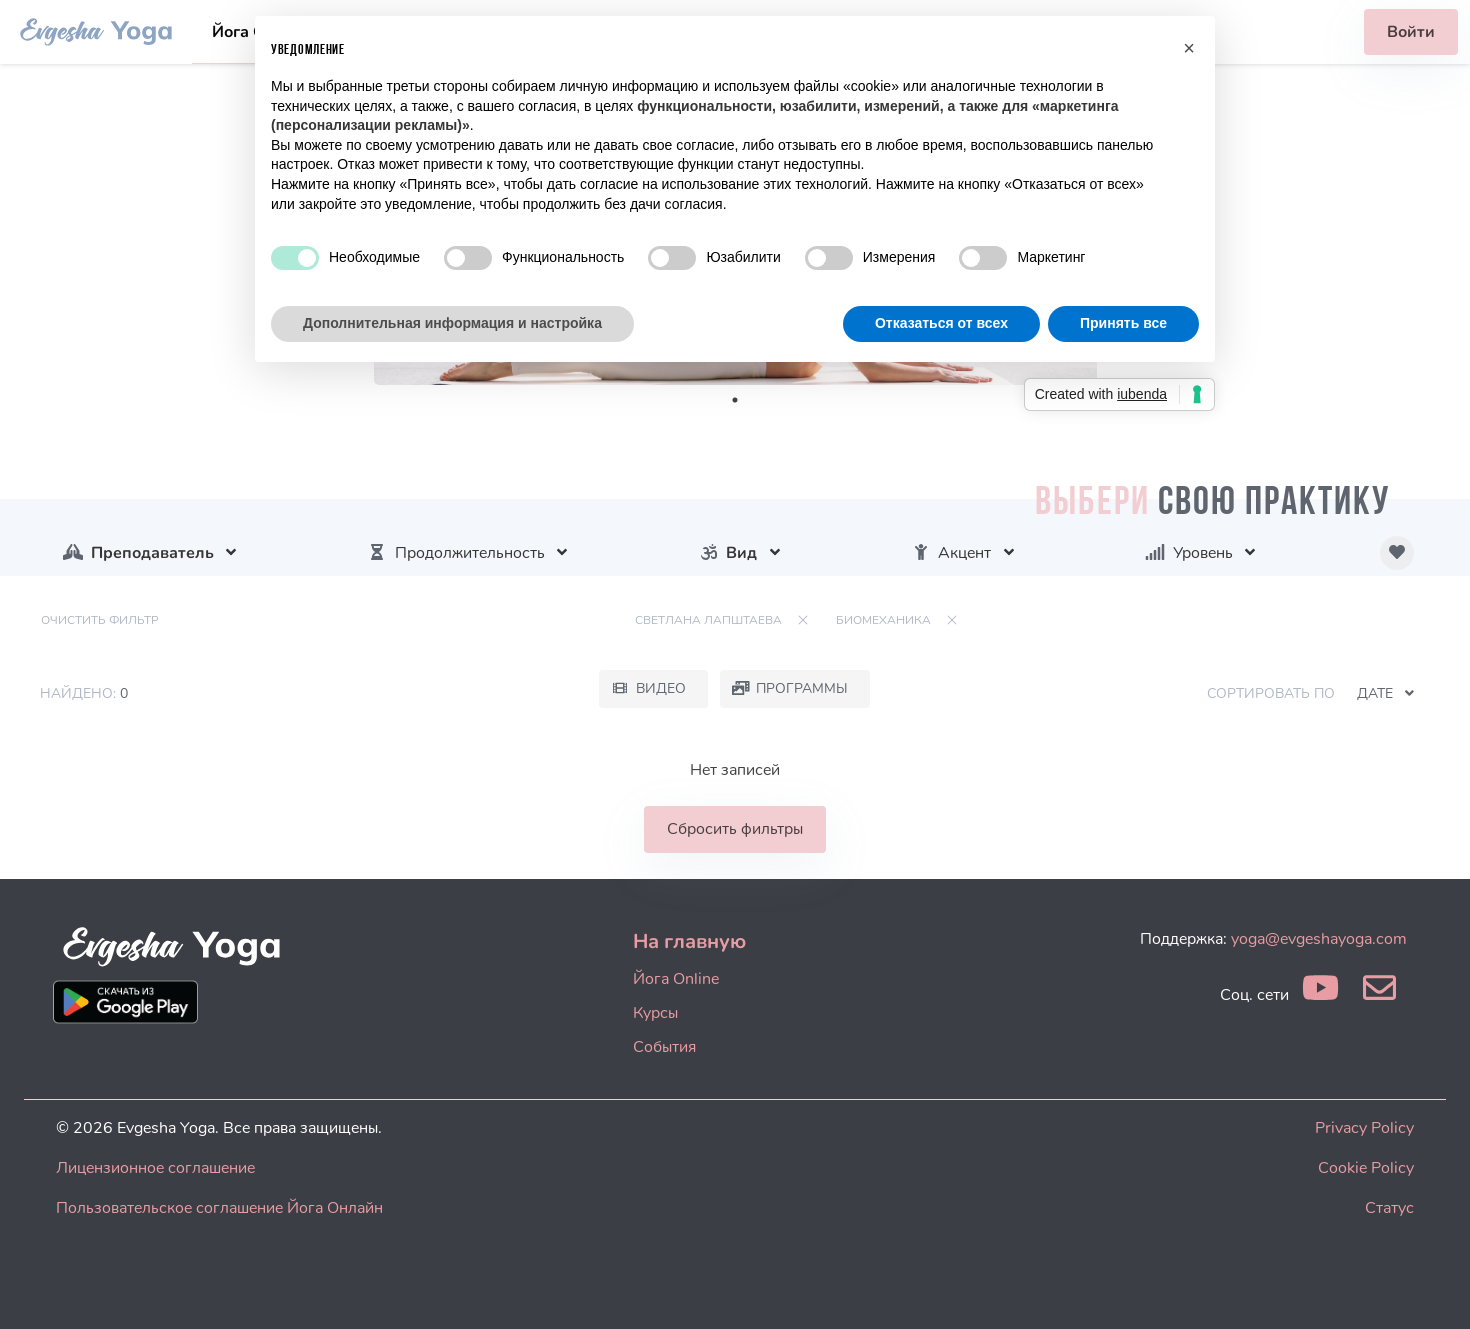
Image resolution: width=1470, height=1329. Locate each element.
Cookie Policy (1366, 1168)
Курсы (655, 1013)
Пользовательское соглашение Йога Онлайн (219, 1208)
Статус (1389, 1208)
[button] (1189, 48)
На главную (689, 941)
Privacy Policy (1364, 1128)
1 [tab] (735, 400)
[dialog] (1432, 1289)
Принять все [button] (1123, 323)
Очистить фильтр (100, 620)
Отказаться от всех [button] (941, 323)
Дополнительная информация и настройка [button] (452, 323)
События (664, 1047)
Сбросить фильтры (735, 829)
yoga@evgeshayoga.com (1319, 939)
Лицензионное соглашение (155, 1168)
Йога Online (676, 979)
